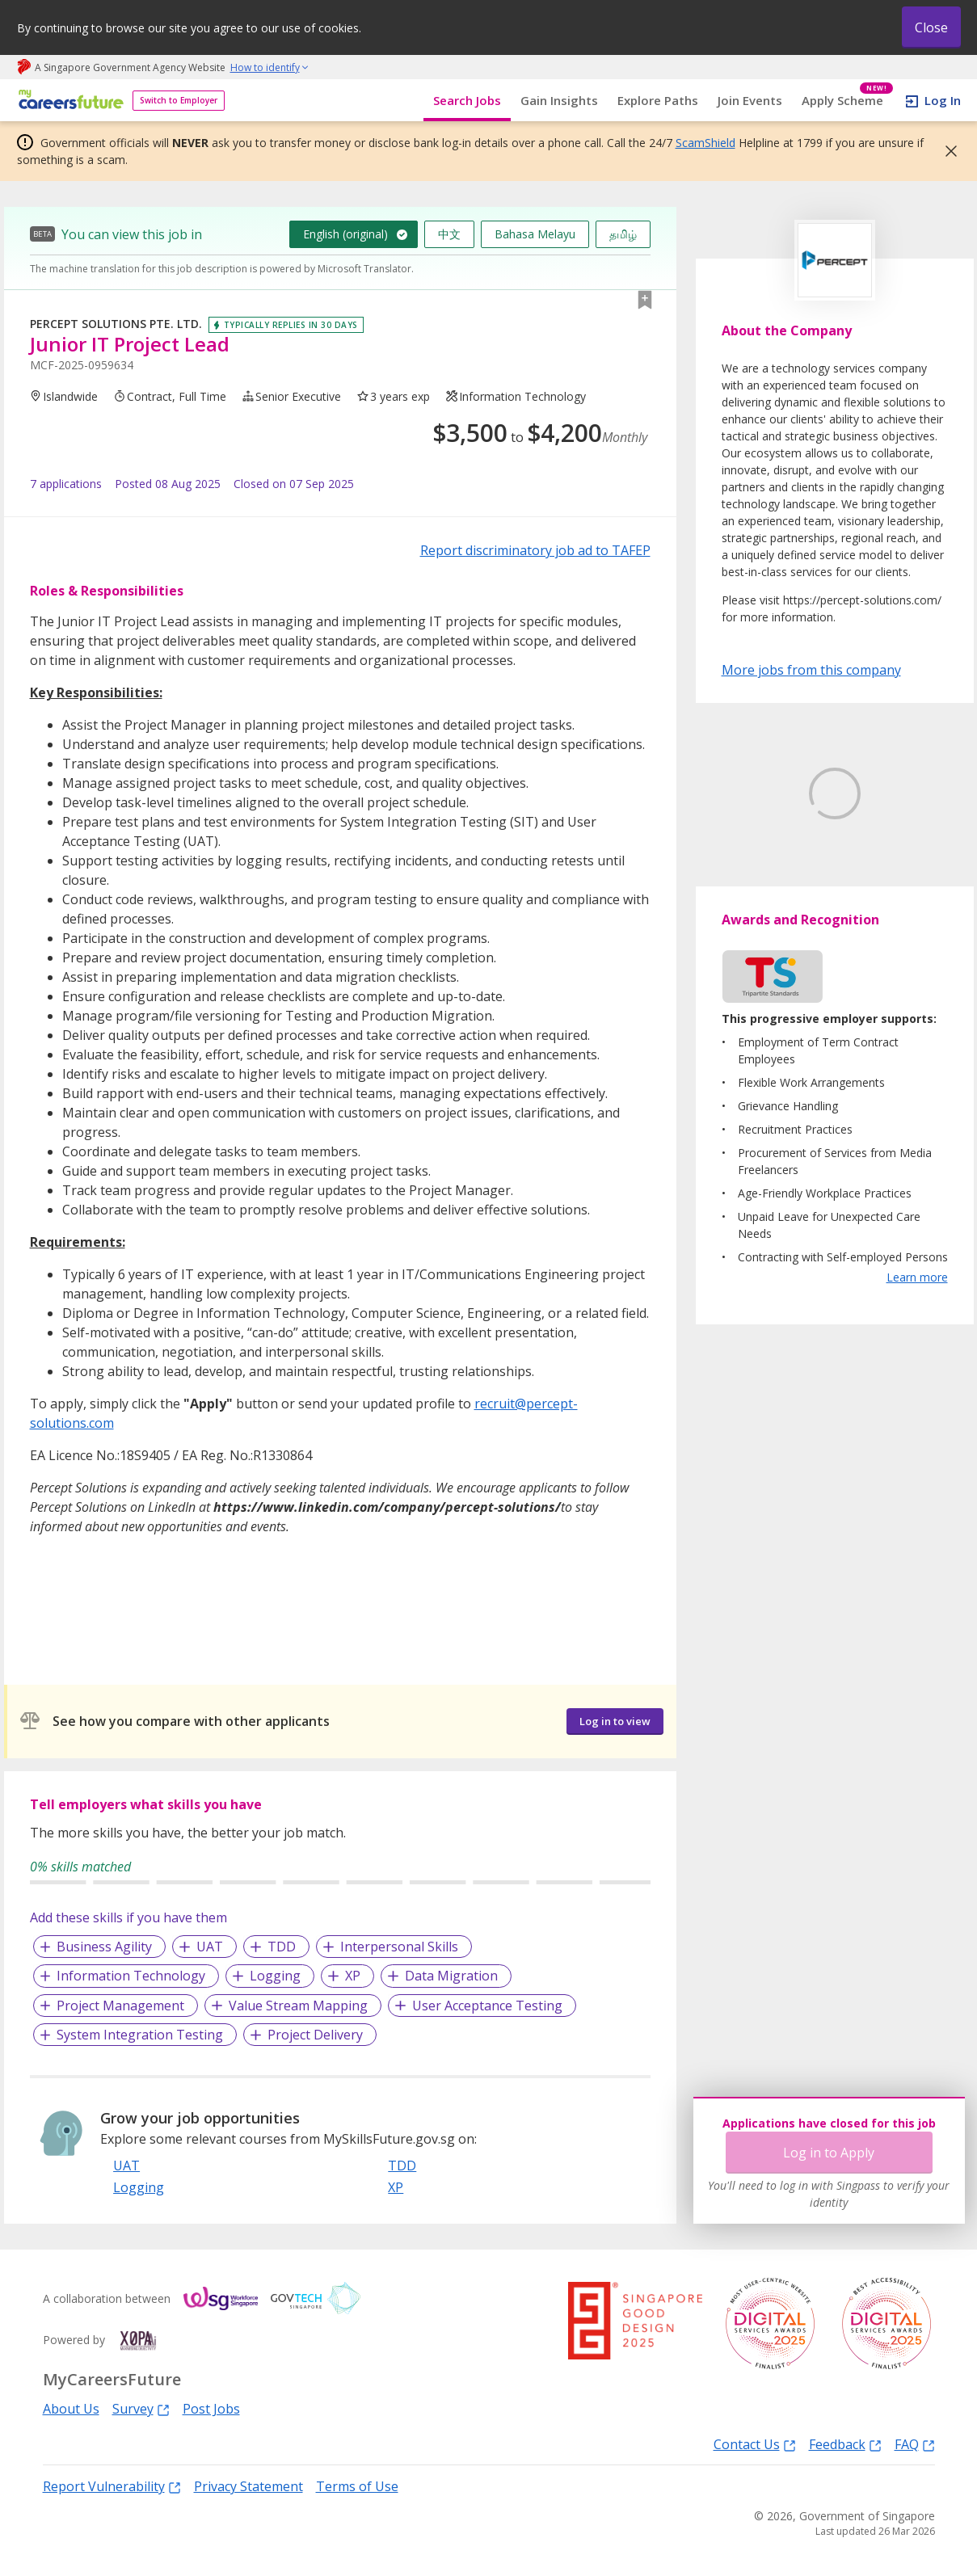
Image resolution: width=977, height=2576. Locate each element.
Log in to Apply (828, 2152)
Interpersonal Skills (399, 1946)
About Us (71, 2408)
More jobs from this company (811, 669)
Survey (141, 2408)
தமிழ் (623, 234)
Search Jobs (467, 100)
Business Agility (104, 1946)
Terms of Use (357, 2486)
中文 (449, 234)
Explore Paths (657, 100)
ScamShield (705, 142)
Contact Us (755, 2444)
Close (931, 27)
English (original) (345, 234)
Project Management (120, 2005)
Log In (942, 100)
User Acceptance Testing (487, 2005)
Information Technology (131, 1976)
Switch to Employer (178, 100)
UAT (209, 1946)
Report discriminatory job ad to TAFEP (535, 550)
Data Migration (451, 1976)
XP (352, 1976)
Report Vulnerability (112, 2486)
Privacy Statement (248, 2486)
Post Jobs (211, 2408)
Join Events (750, 100)
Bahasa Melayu (535, 234)
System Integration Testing (140, 2035)
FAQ (915, 2444)
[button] (946, 151)
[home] (68, 101)
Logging (275, 1976)
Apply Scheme (847, 100)
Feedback (845, 2444)
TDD (281, 1946)
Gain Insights (559, 100)
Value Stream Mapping (298, 2005)
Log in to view (615, 1721)
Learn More (766, 916)
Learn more (917, 1353)
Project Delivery (315, 2035)
